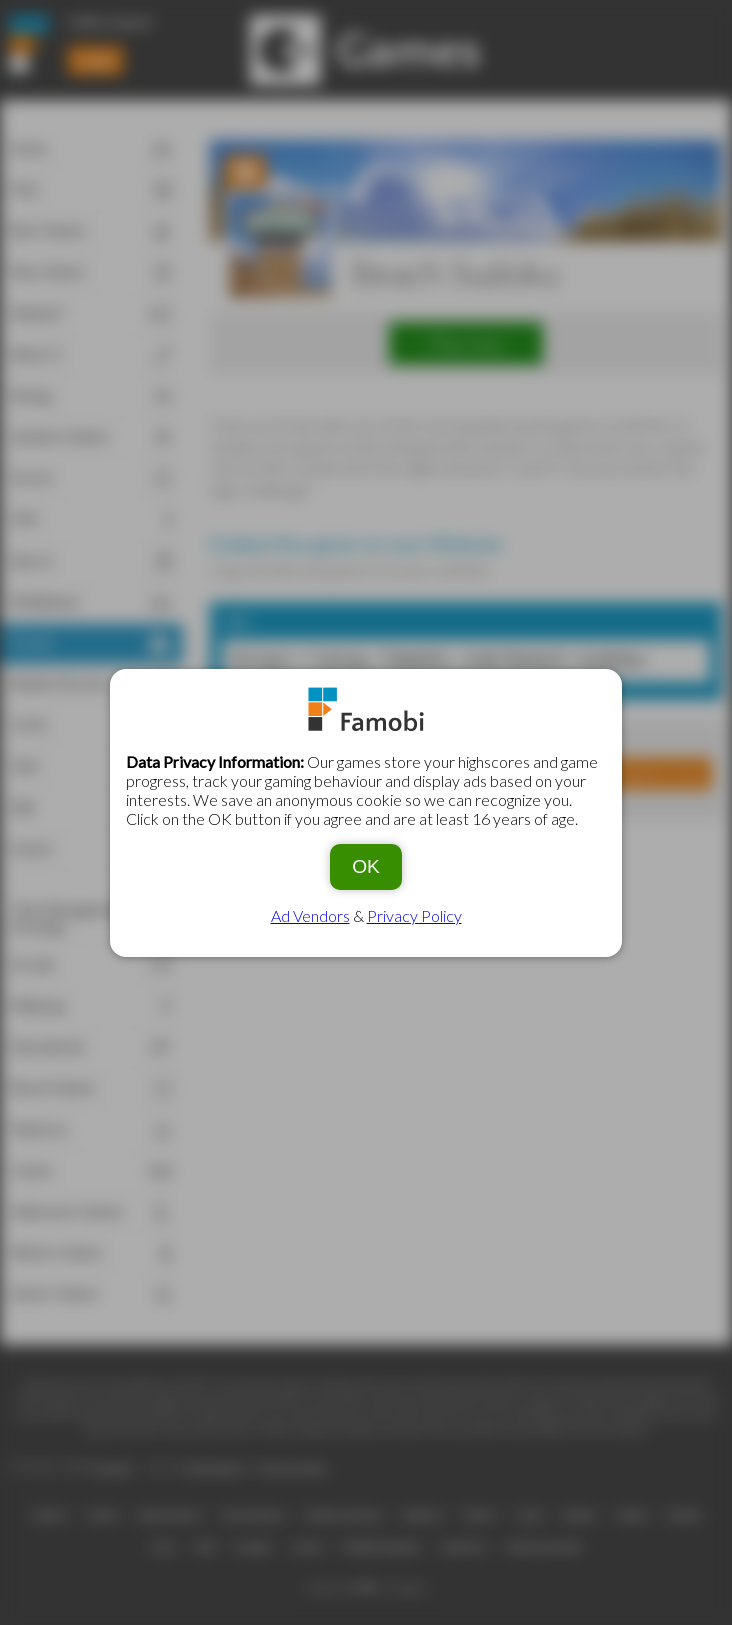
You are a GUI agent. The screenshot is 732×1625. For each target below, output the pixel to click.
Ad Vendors (310, 915)
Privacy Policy (414, 915)
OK (366, 866)
